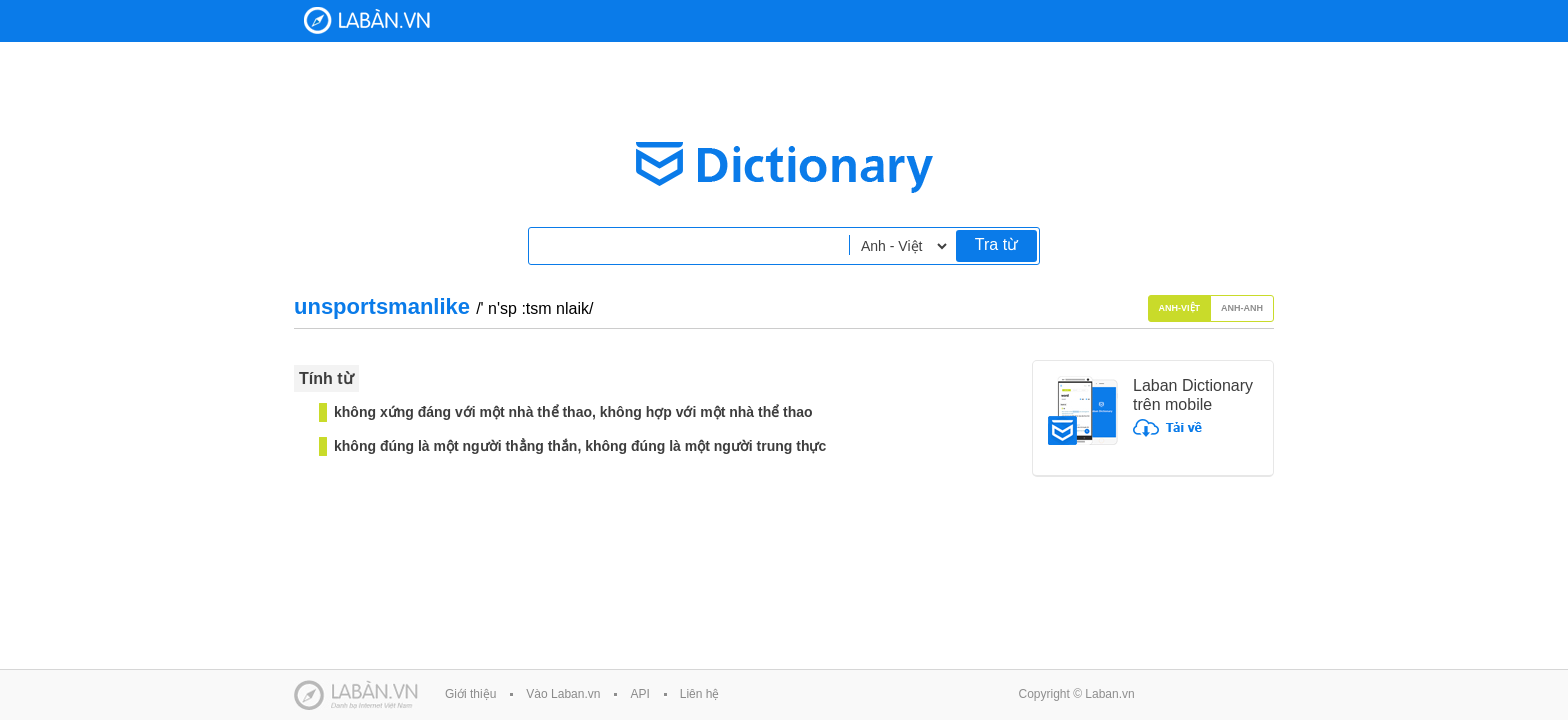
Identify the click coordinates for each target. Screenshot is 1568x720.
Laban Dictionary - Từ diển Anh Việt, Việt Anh (367, 20)
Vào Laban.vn (563, 694)
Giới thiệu (470, 694)
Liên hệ (700, 694)
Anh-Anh (1242, 308)
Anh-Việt (1180, 308)
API (639, 694)
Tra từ (996, 244)
